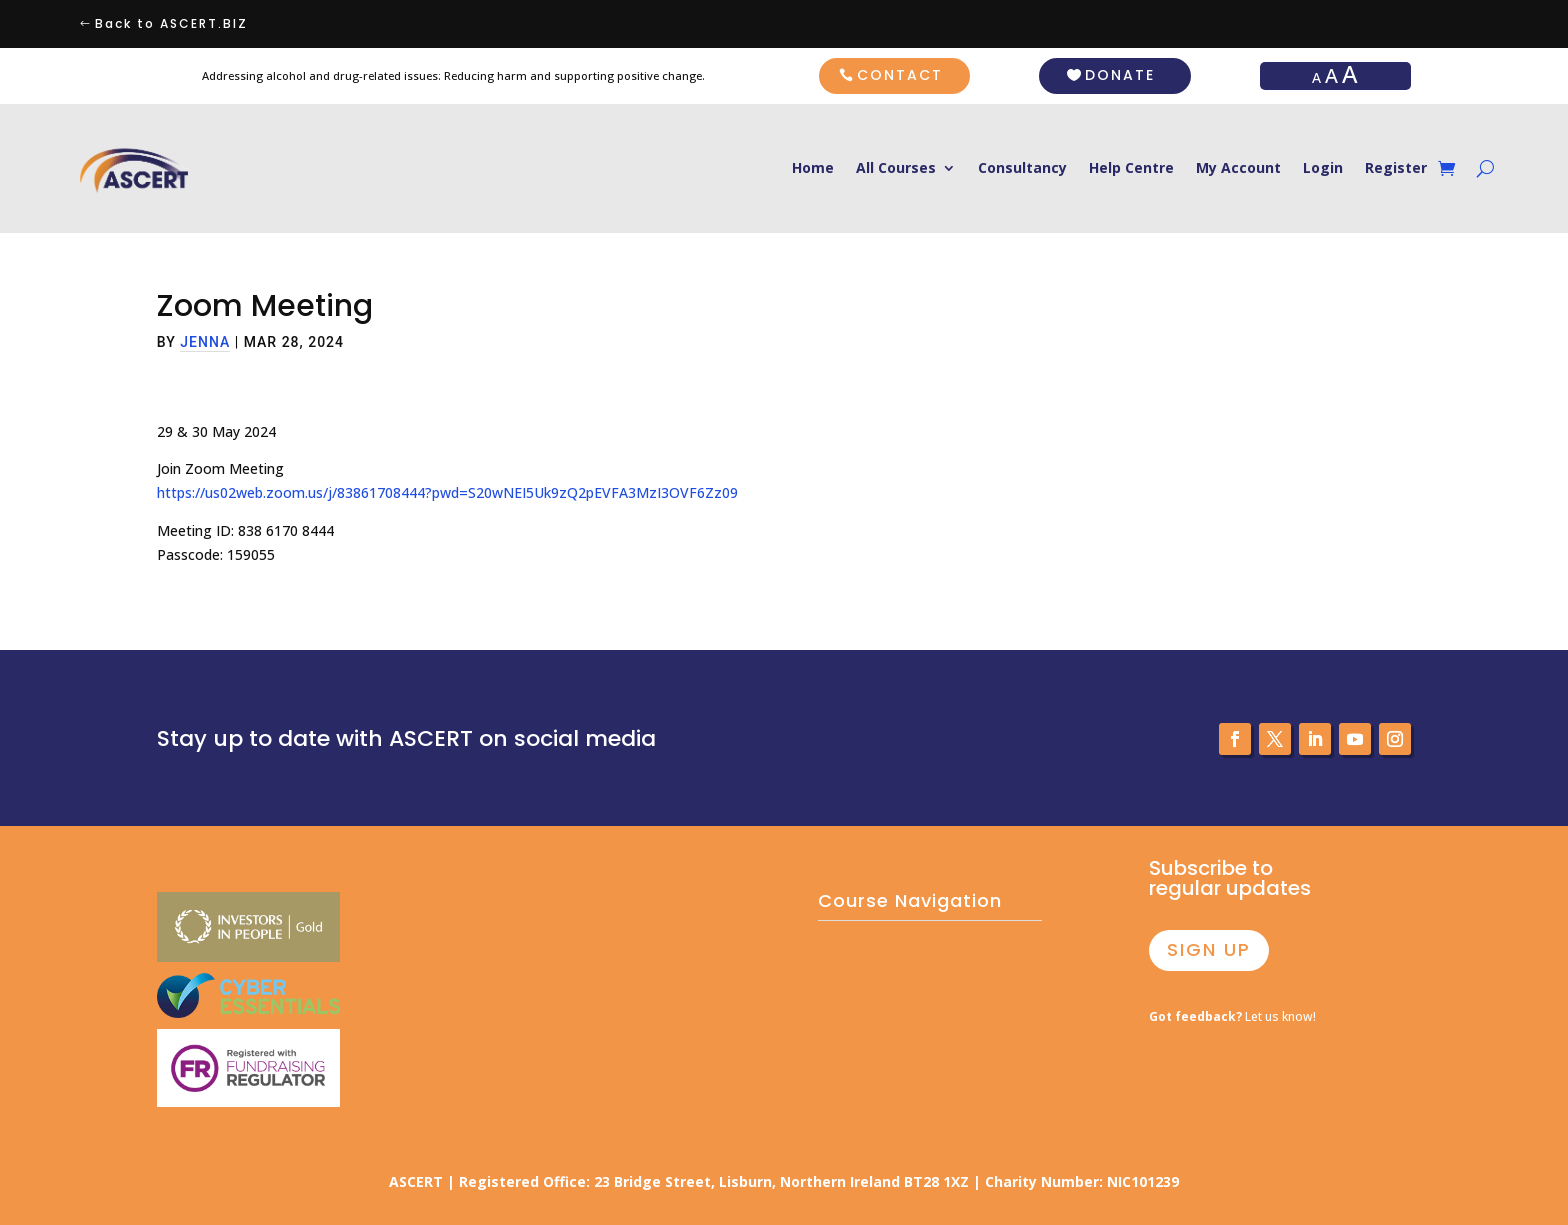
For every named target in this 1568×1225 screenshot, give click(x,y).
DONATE (1120, 75)
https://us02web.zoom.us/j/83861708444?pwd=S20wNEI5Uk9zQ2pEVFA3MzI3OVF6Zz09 (447, 492)
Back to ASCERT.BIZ (171, 23)
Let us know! (1232, 1016)
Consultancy (1022, 169)
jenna (205, 342)
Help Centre (1131, 169)
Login (1323, 169)
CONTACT (900, 75)
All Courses (896, 169)
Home (813, 169)
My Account (1238, 169)
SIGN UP (1209, 949)
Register (1396, 169)
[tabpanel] (784, 493)
